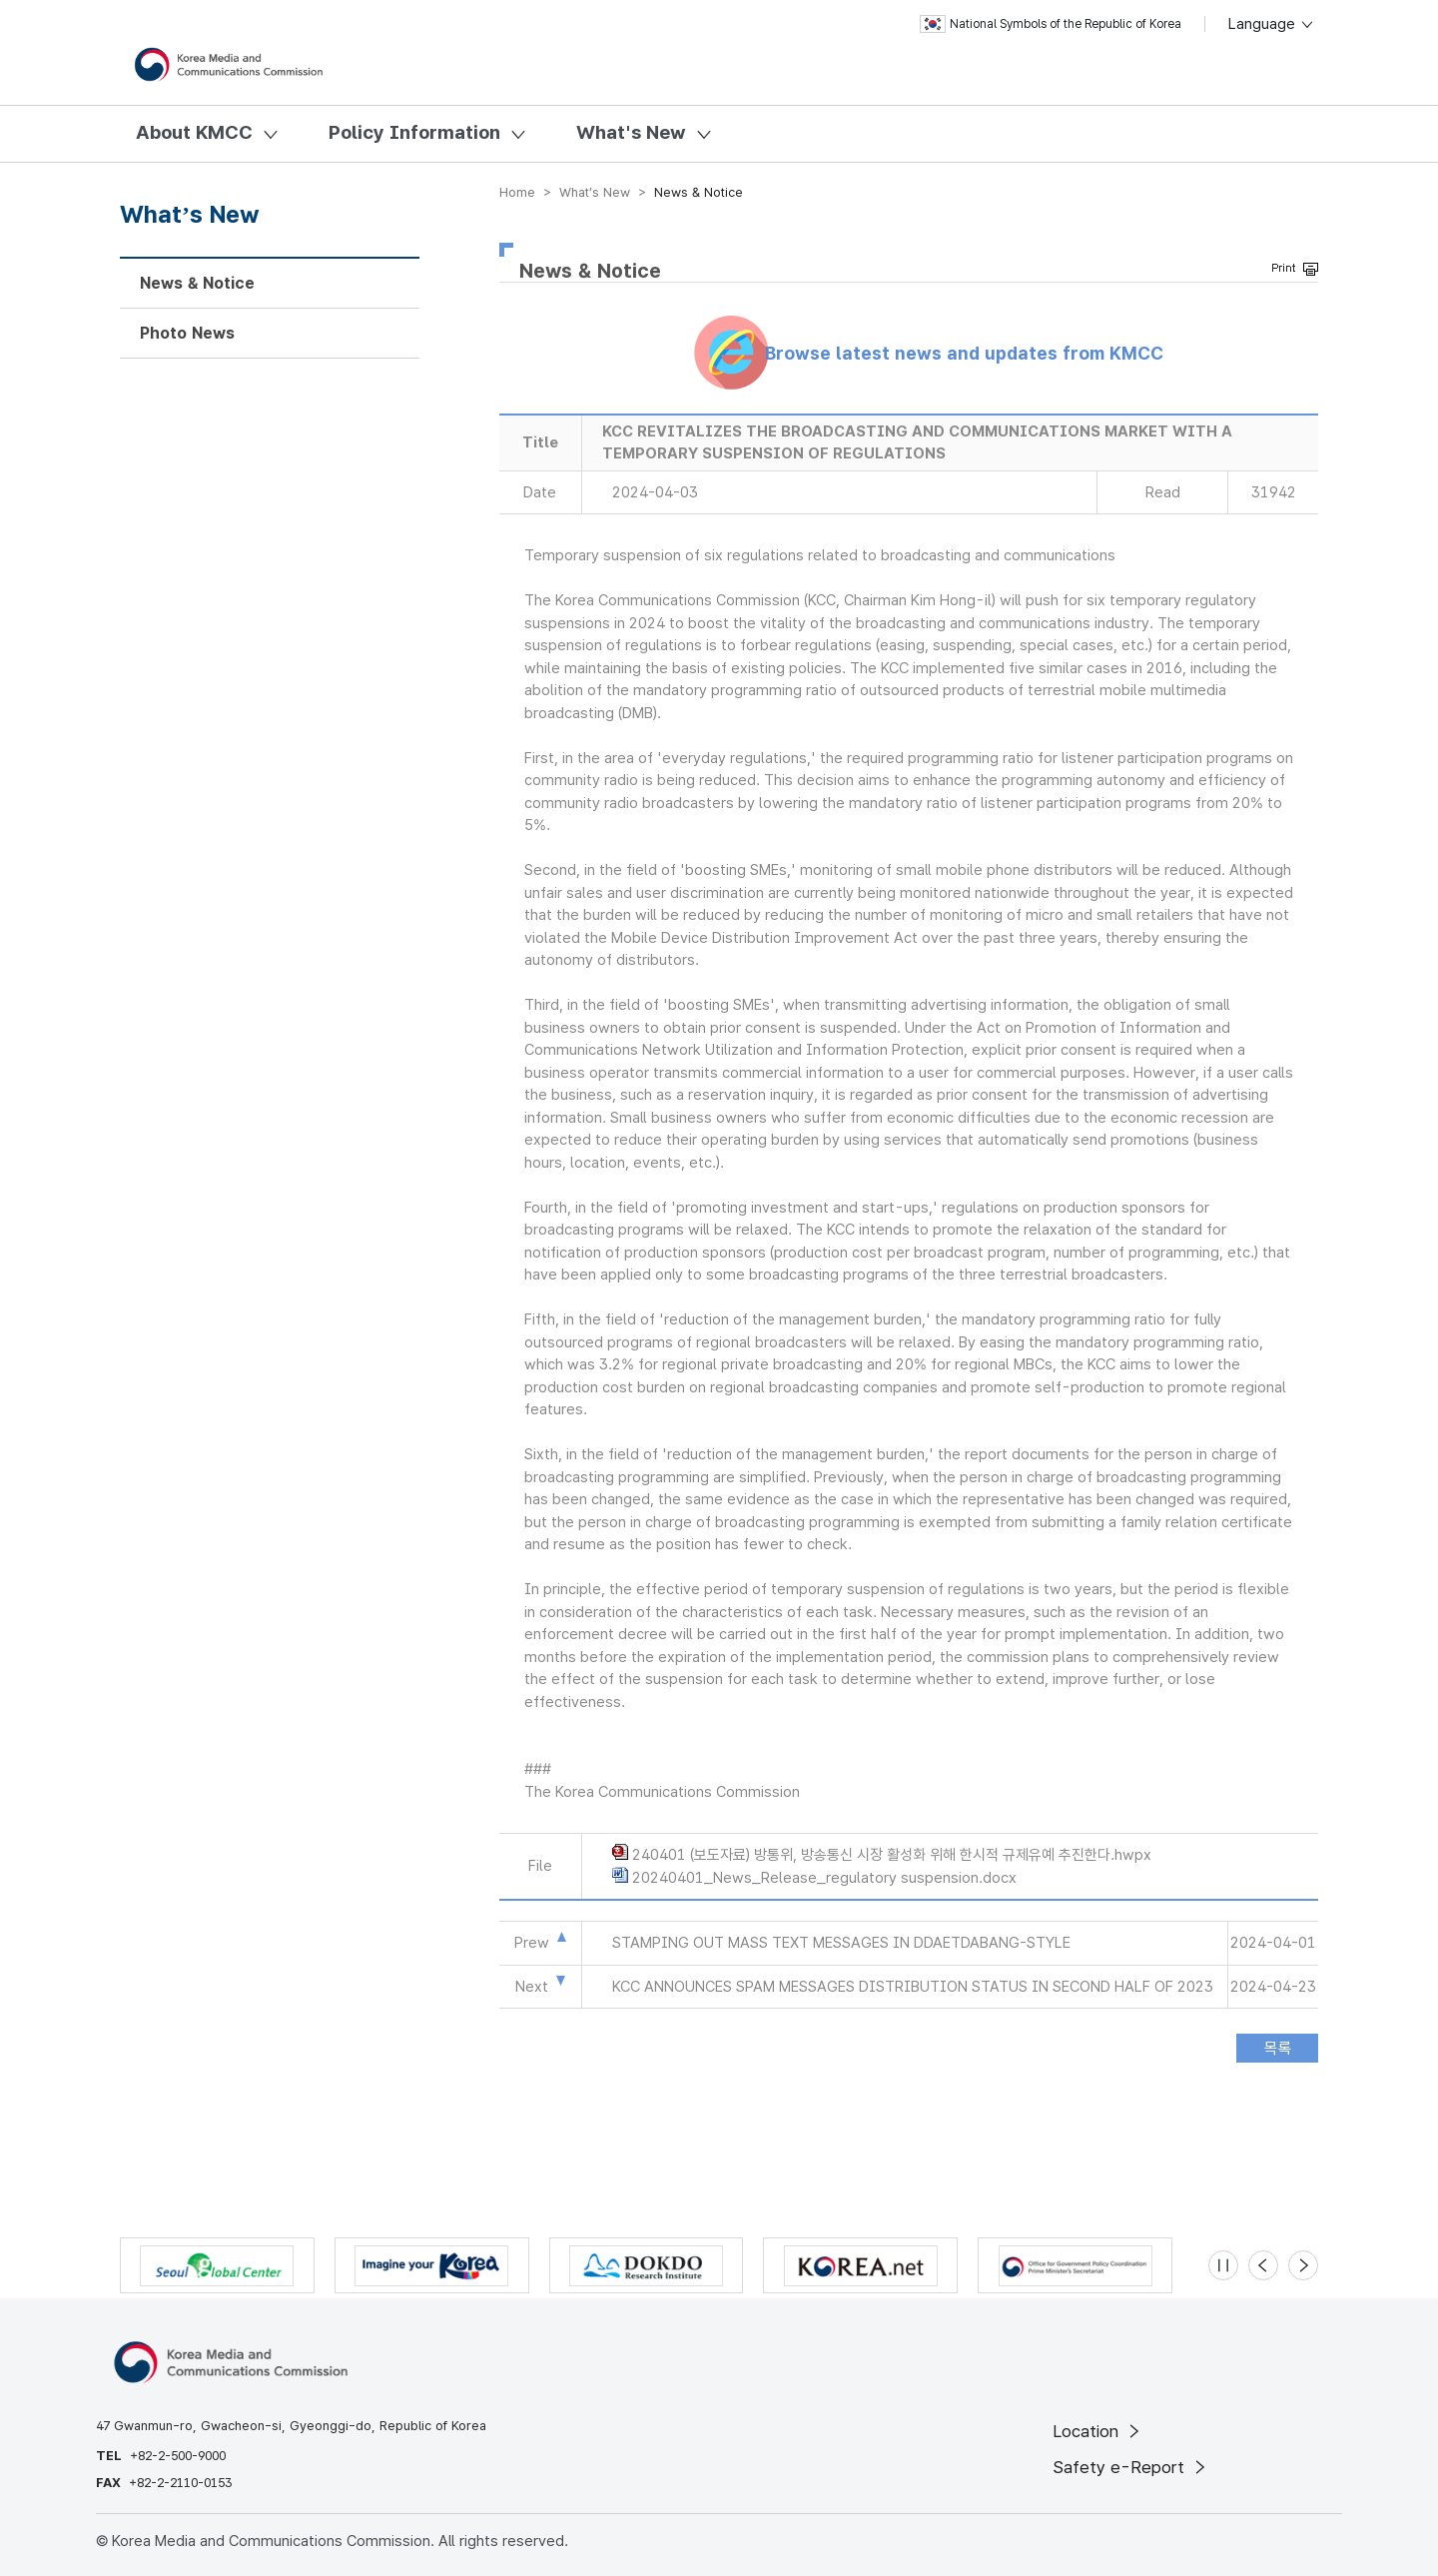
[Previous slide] (1263, 2265)
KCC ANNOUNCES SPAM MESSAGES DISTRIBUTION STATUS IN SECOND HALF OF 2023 (912, 1987)
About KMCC (194, 132)
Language (1271, 24)
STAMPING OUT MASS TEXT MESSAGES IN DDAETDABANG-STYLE (841, 1943)
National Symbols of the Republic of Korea (1050, 24)
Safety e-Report (1131, 2467)
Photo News (187, 333)
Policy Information (414, 132)
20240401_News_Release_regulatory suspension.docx (824, 1878)
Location (1098, 2431)
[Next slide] (1303, 2265)
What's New (631, 132)
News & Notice (197, 283)
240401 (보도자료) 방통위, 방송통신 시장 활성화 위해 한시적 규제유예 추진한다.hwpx (891, 1855)
